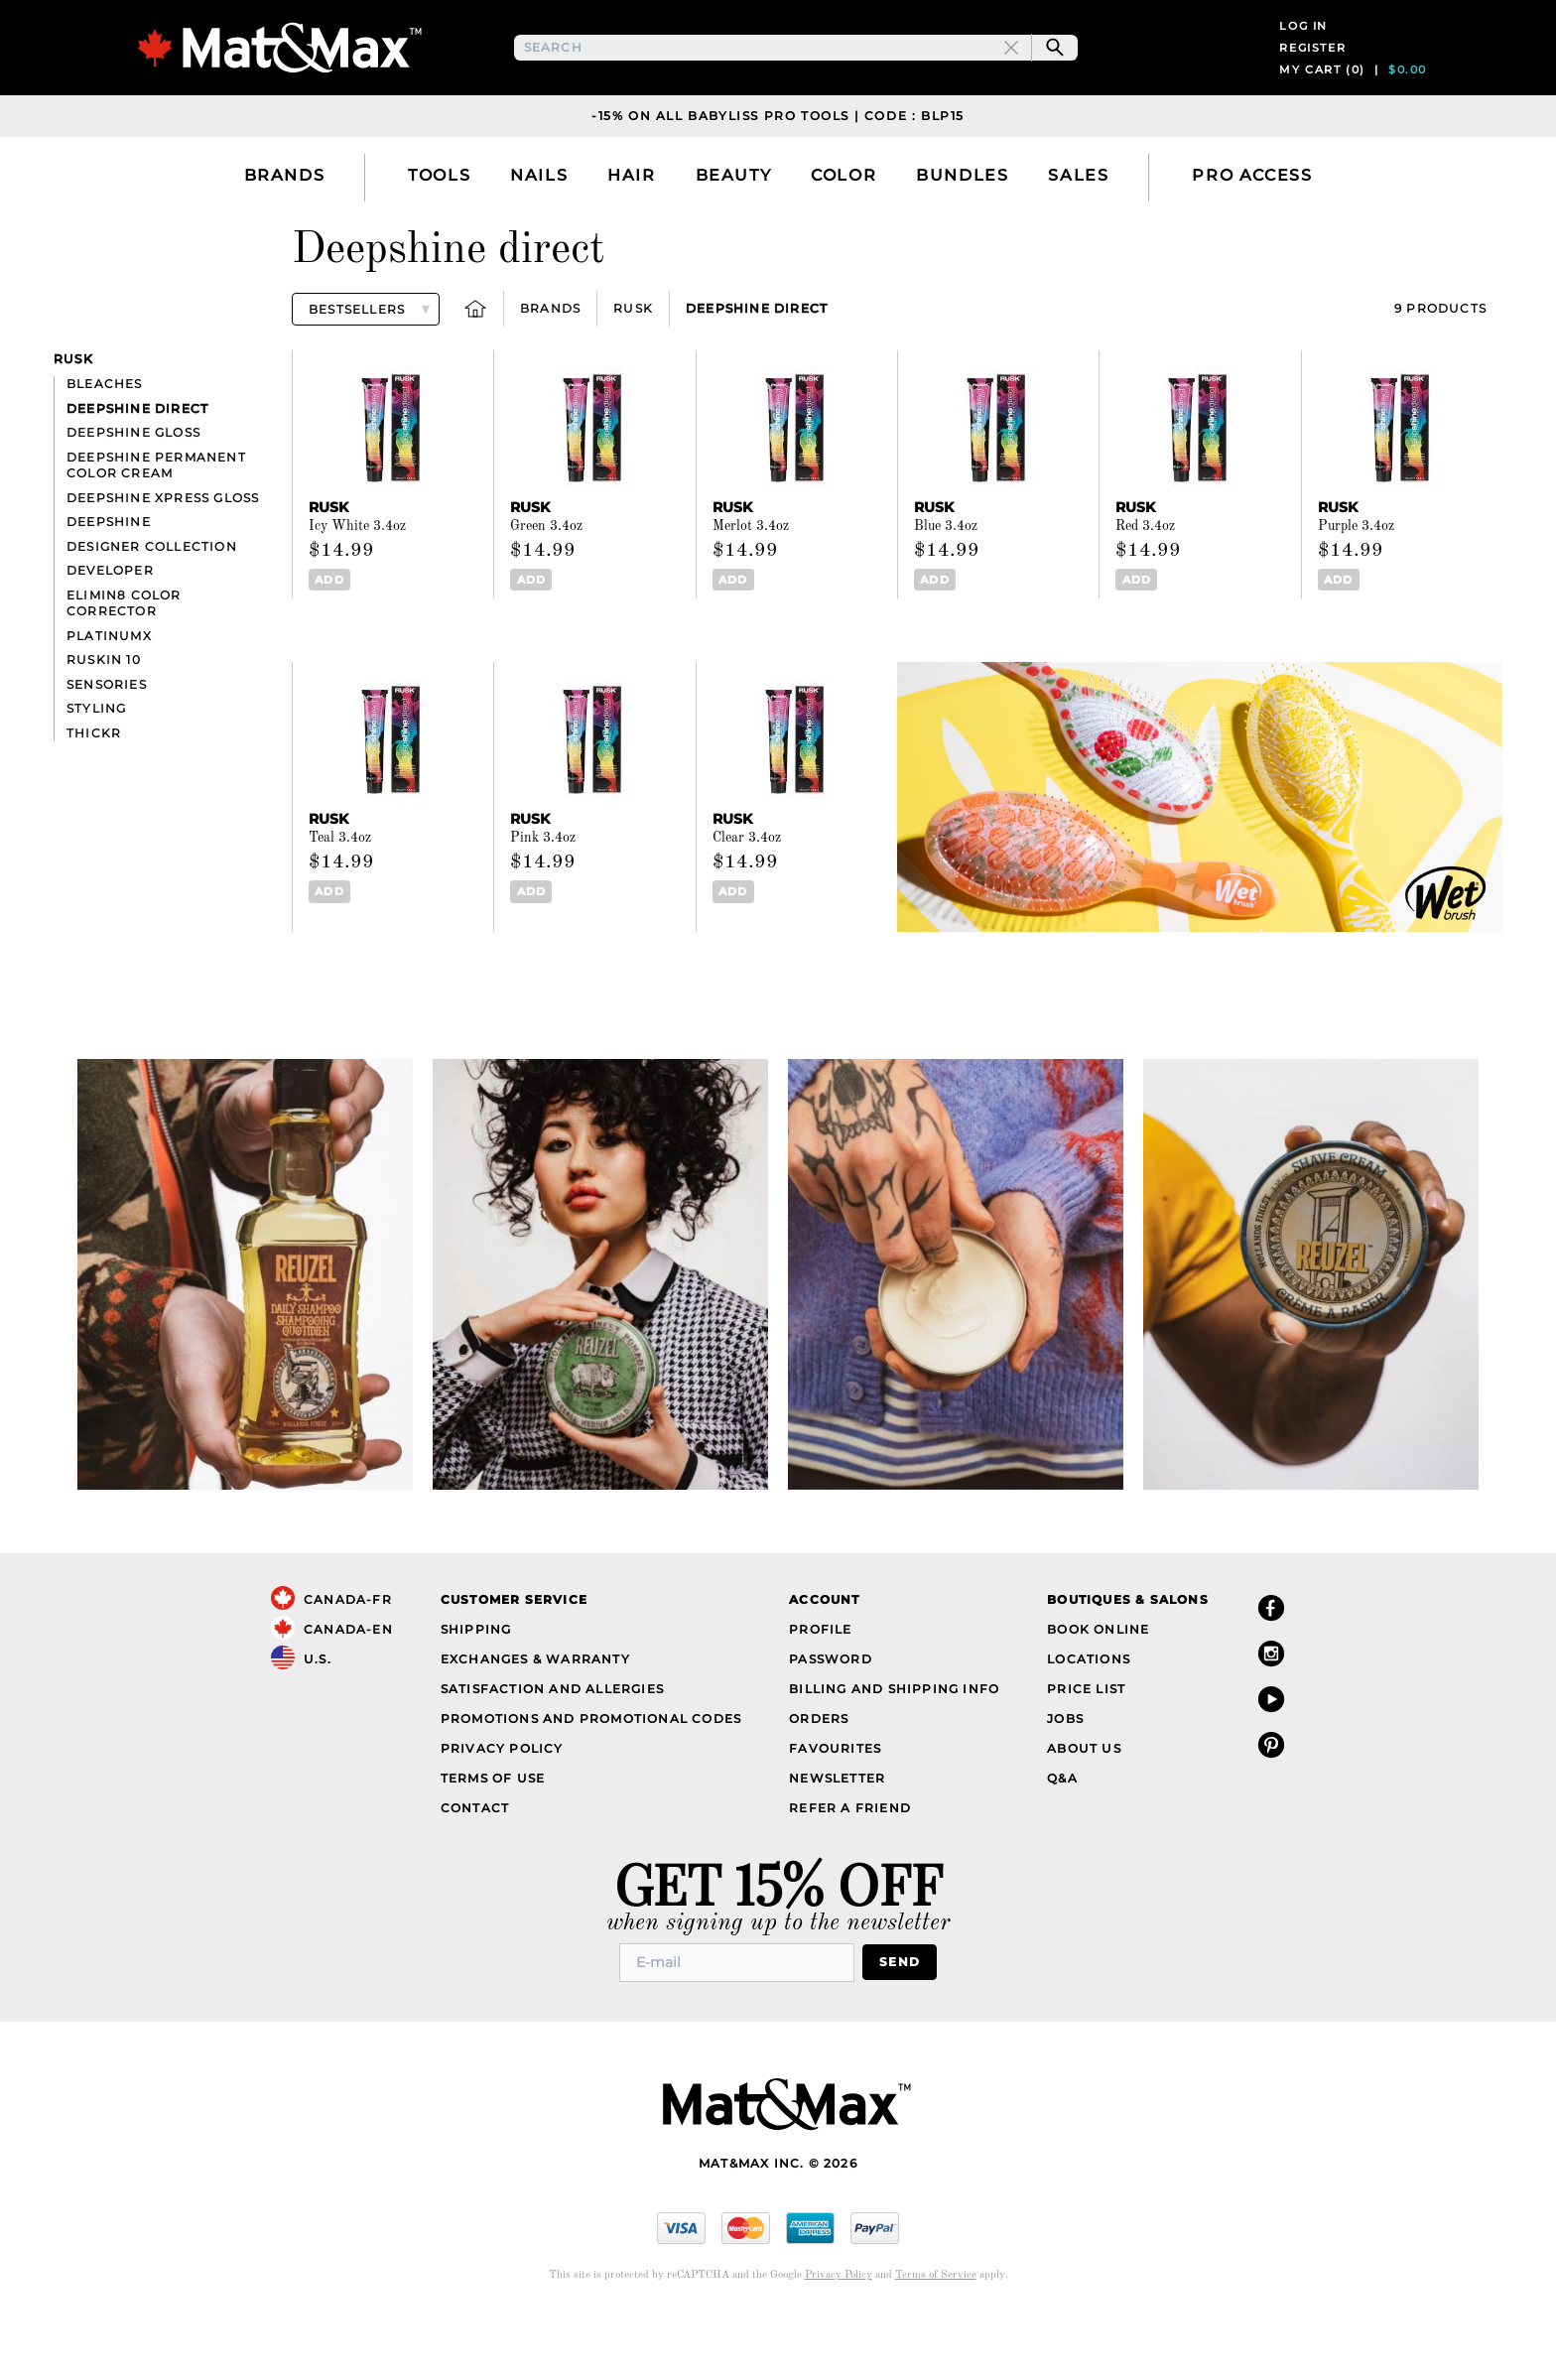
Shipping (476, 1692)
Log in (1303, 58)
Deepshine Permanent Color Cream (156, 529)
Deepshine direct (757, 372)
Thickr (93, 796)
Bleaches (104, 448)
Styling (96, 772)
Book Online (1098, 1692)
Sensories (106, 747)
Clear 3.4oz (747, 902)
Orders (818, 1782)
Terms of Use (493, 1841)
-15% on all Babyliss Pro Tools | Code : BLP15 (778, 179)
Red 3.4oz (1145, 590)
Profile (820, 1692)
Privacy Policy (502, 1811)
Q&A (1062, 1841)
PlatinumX (109, 699)
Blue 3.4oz (945, 590)
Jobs (1065, 1782)
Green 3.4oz (546, 590)
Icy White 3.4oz (357, 590)
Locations (1088, 1722)
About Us (1084, 1811)
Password (830, 1722)
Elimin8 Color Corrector (124, 667)
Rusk (633, 372)
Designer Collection (151, 609)
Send (899, 2026)
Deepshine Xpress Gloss (162, 561)
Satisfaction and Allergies (552, 1752)
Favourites (835, 1811)
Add (329, 643)
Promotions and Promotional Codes (591, 1782)
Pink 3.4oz (543, 902)
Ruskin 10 (103, 724)
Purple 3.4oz (1356, 590)
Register (1312, 79)
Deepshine (108, 586)
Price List (1086, 1752)
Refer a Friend (850, 1871)
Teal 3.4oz (340, 902)
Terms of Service (935, 2338)
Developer (110, 634)
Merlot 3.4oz (751, 590)
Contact (475, 1871)
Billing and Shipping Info (894, 1752)
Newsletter (837, 1841)
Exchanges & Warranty (535, 1722)
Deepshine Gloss (133, 496)
